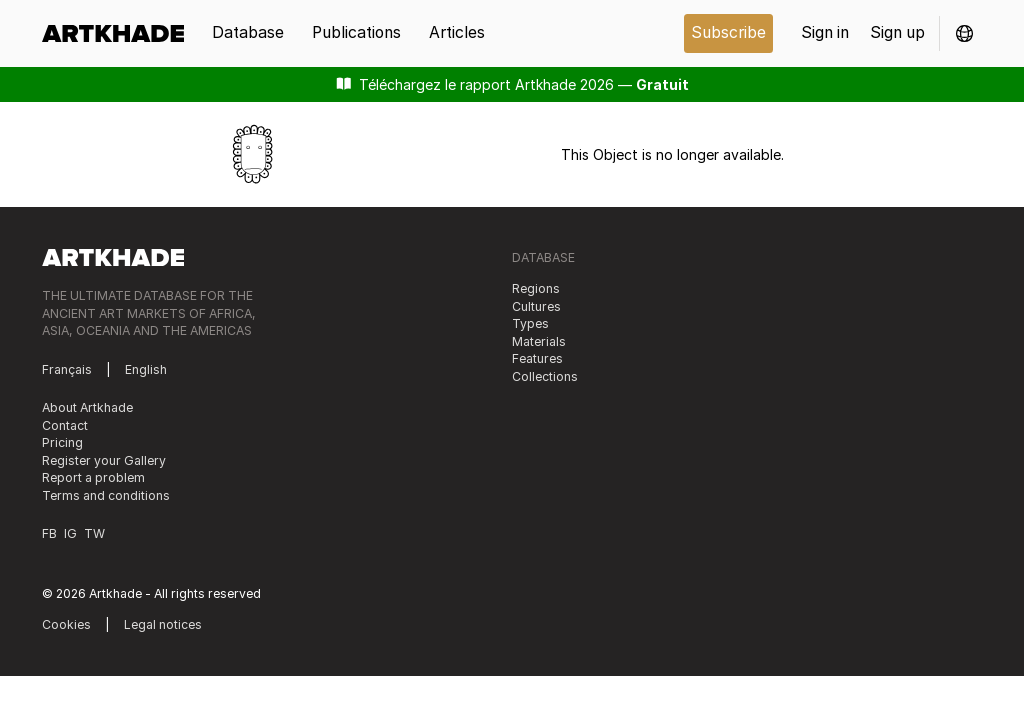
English (146, 369)
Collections (545, 376)
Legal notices (163, 624)
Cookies (66, 624)
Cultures (536, 306)
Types (530, 323)
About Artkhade (87, 407)
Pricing (62, 442)
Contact (65, 425)
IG (70, 533)
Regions (536, 288)
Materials (539, 341)
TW (94, 533)
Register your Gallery (104, 460)
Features (537, 358)
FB (49, 533)
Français (67, 369)
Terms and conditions (106, 495)
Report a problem (93, 477)
